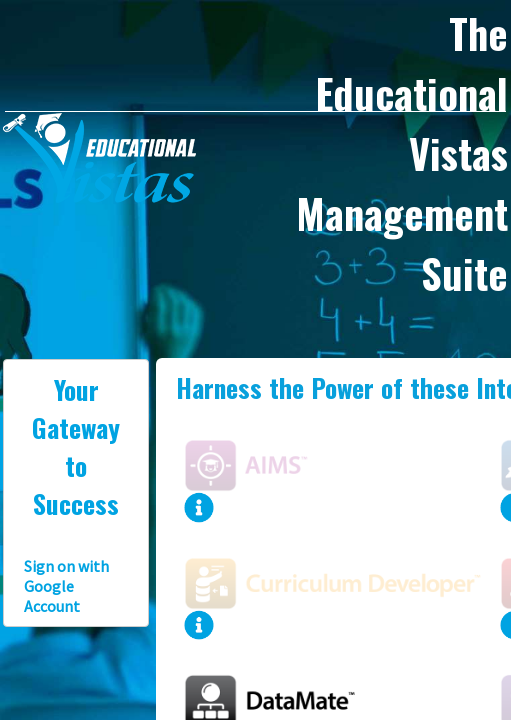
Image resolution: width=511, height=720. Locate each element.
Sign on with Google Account (66, 586)
